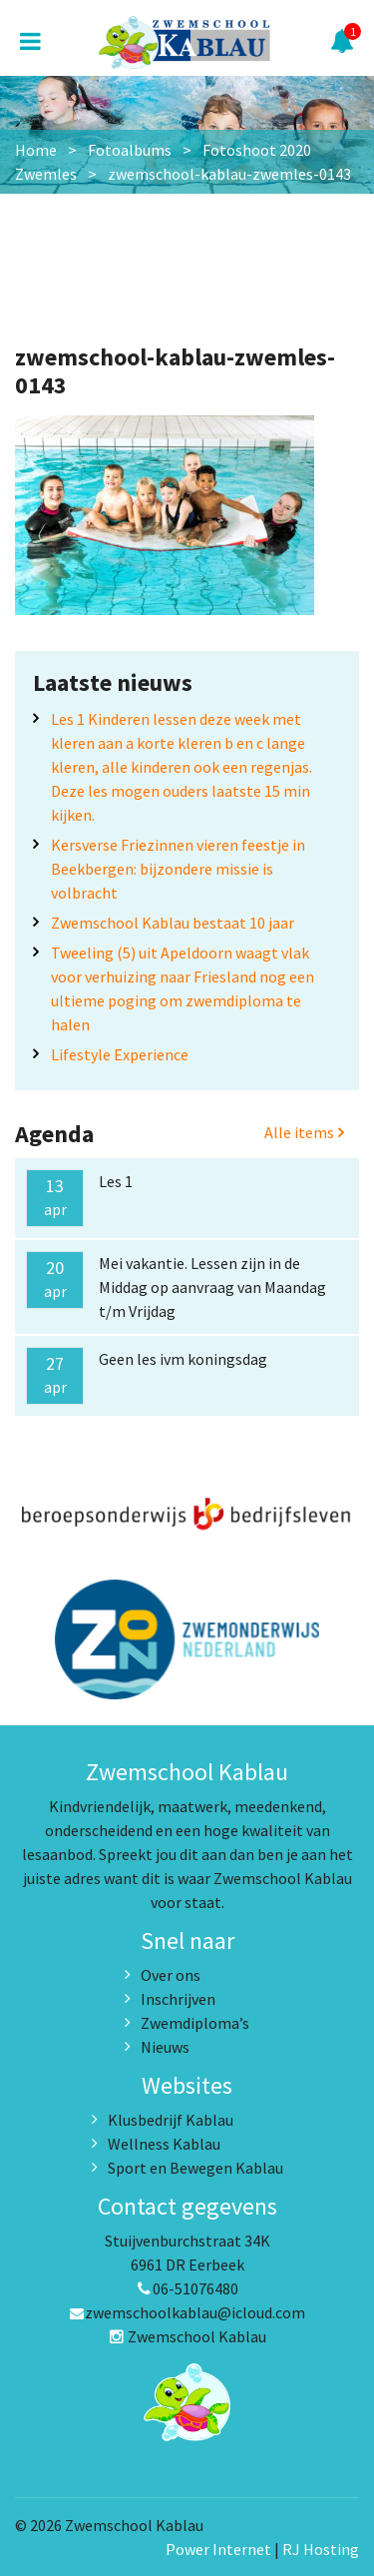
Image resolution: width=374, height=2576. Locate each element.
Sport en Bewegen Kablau (195, 2168)
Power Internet (218, 2549)
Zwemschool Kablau (187, 2336)
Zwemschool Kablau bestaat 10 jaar (172, 923)
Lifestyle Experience (119, 1054)
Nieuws (165, 2047)
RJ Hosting (320, 2549)
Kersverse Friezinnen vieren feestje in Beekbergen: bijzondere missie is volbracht (178, 869)
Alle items (304, 1132)
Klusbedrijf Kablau (170, 2120)
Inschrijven (178, 1999)
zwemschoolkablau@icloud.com (187, 2312)
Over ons (170, 1975)
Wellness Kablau (164, 2144)
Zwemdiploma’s (195, 2023)
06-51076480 (187, 2288)
